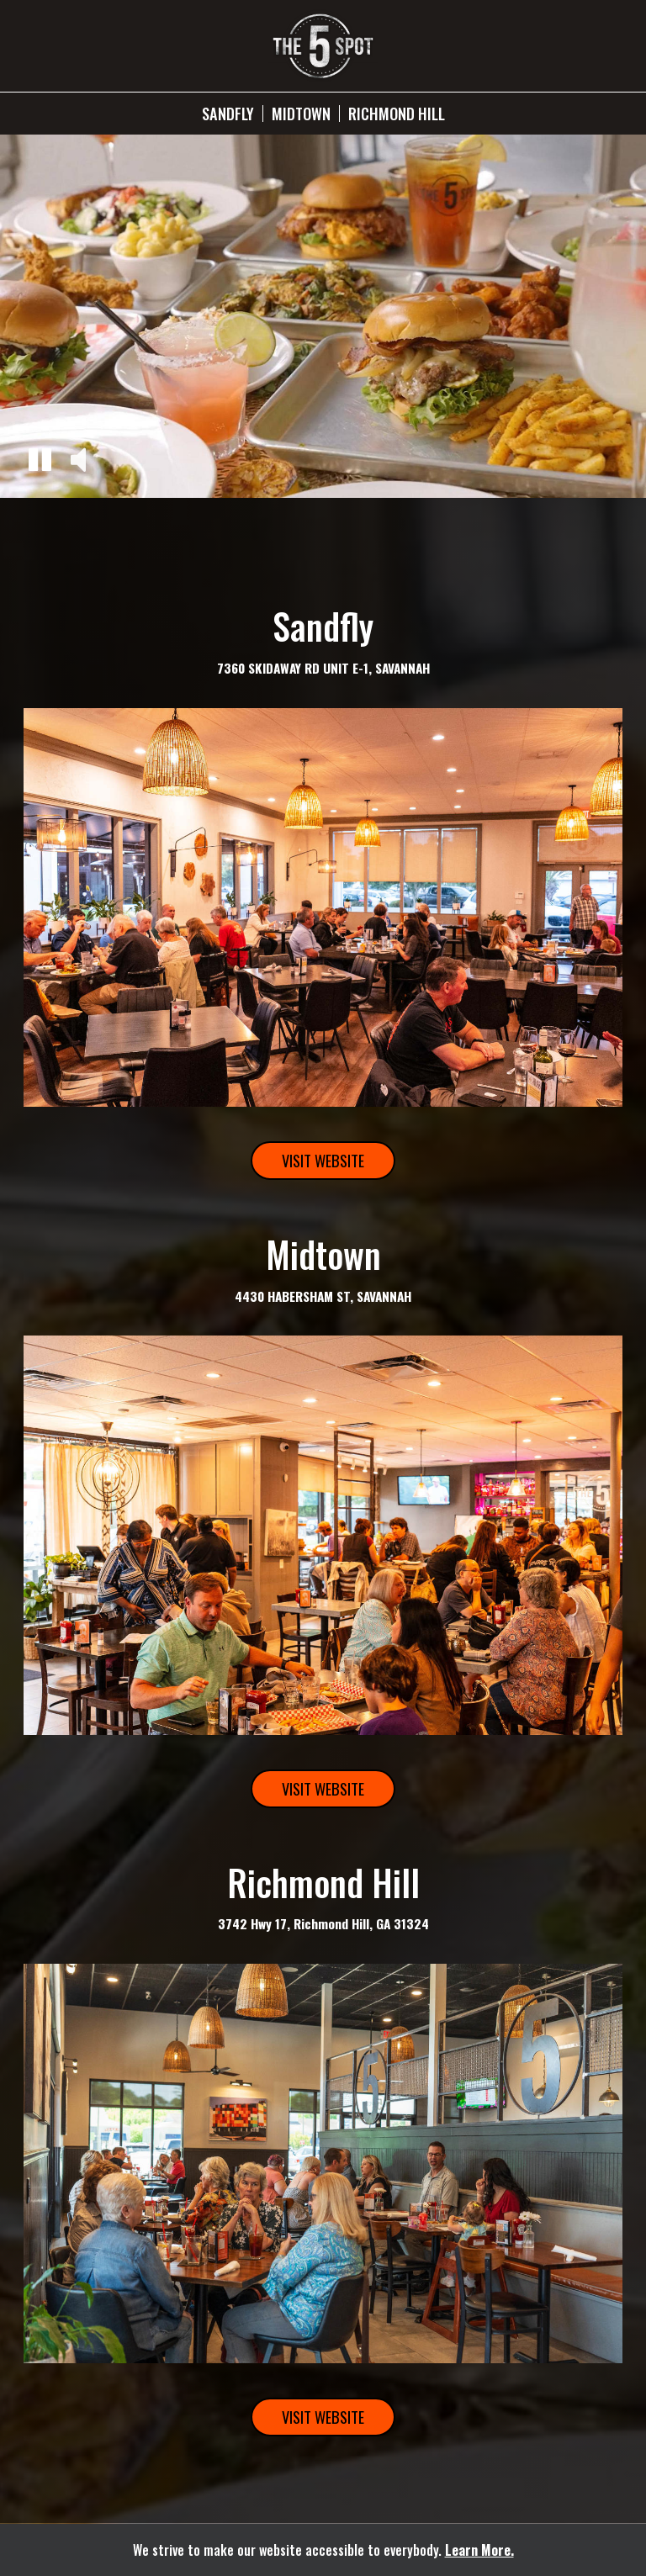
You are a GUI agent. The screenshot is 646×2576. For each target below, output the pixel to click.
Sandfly (228, 113)
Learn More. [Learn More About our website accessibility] (479, 2550)
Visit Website (307, 1164)
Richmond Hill (396, 113)
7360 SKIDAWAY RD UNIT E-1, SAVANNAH (323, 668)
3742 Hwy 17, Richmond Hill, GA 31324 (323, 1923)
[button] (40, 462)
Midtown (301, 113)
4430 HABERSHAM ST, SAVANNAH (323, 1296)
